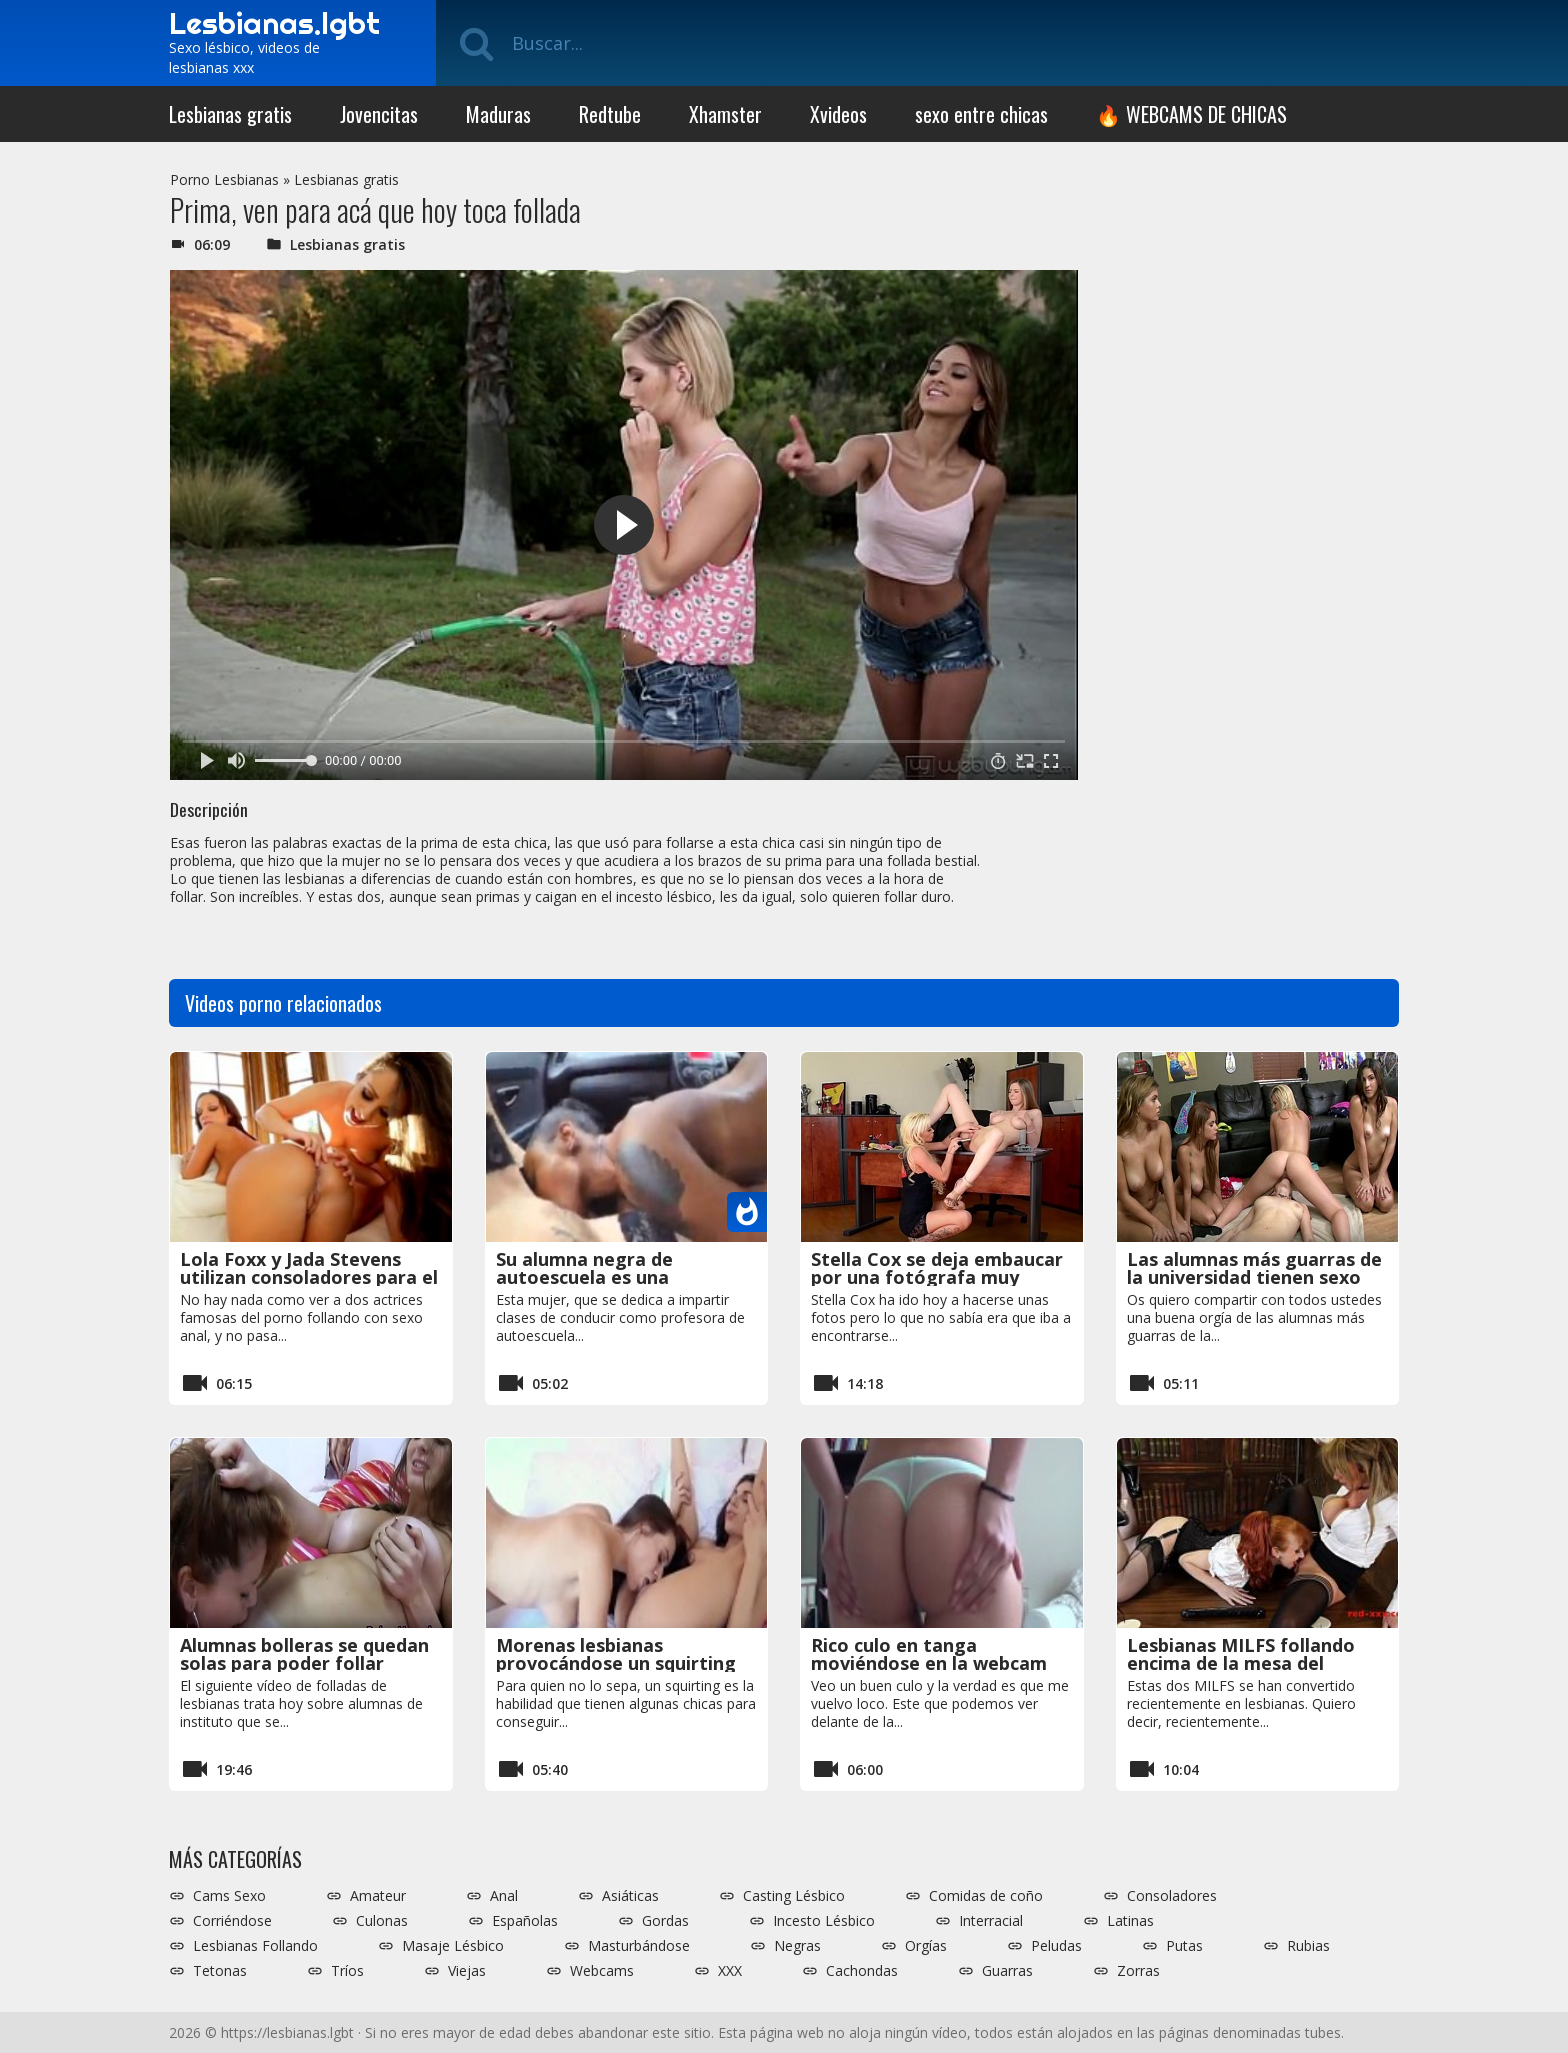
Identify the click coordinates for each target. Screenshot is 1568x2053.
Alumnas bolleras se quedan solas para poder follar (304, 1654)
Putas (1184, 1946)
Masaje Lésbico (453, 1946)
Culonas (382, 1921)
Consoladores (1172, 1896)
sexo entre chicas (981, 114)
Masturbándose (639, 1946)
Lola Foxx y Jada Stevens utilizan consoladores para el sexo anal (309, 1277)
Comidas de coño (986, 1896)
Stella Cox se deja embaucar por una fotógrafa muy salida (937, 1277)
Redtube (610, 114)
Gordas (665, 1921)
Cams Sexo (229, 1896)
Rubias (1308, 1946)
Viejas (467, 1971)
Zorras (1138, 1971)
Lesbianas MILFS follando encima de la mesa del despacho (1241, 1663)
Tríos (347, 1971)
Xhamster (725, 114)
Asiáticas (630, 1896)
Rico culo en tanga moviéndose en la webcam (929, 1654)
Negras (797, 1946)
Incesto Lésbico (824, 1921)
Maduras (498, 114)
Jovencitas (379, 114)
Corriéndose (232, 1921)
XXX (730, 1971)
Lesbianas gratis (230, 114)
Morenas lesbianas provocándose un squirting (616, 1654)
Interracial (991, 1921)
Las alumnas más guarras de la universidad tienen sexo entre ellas (1254, 1277)
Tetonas (220, 1971)
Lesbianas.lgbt (274, 23)
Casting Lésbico (794, 1896)
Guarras (1007, 1971)
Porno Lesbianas (224, 179)
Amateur (378, 1896)
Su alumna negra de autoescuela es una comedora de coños (584, 1277)
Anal (504, 1896)
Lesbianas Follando (255, 1946)
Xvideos (838, 114)
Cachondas (862, 1971)
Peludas (1056, 1946)
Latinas (1130, 1921)
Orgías (926, 1946)
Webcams (602, 1971)
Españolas (525, 1921)
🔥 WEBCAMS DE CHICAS (1191, 114)
